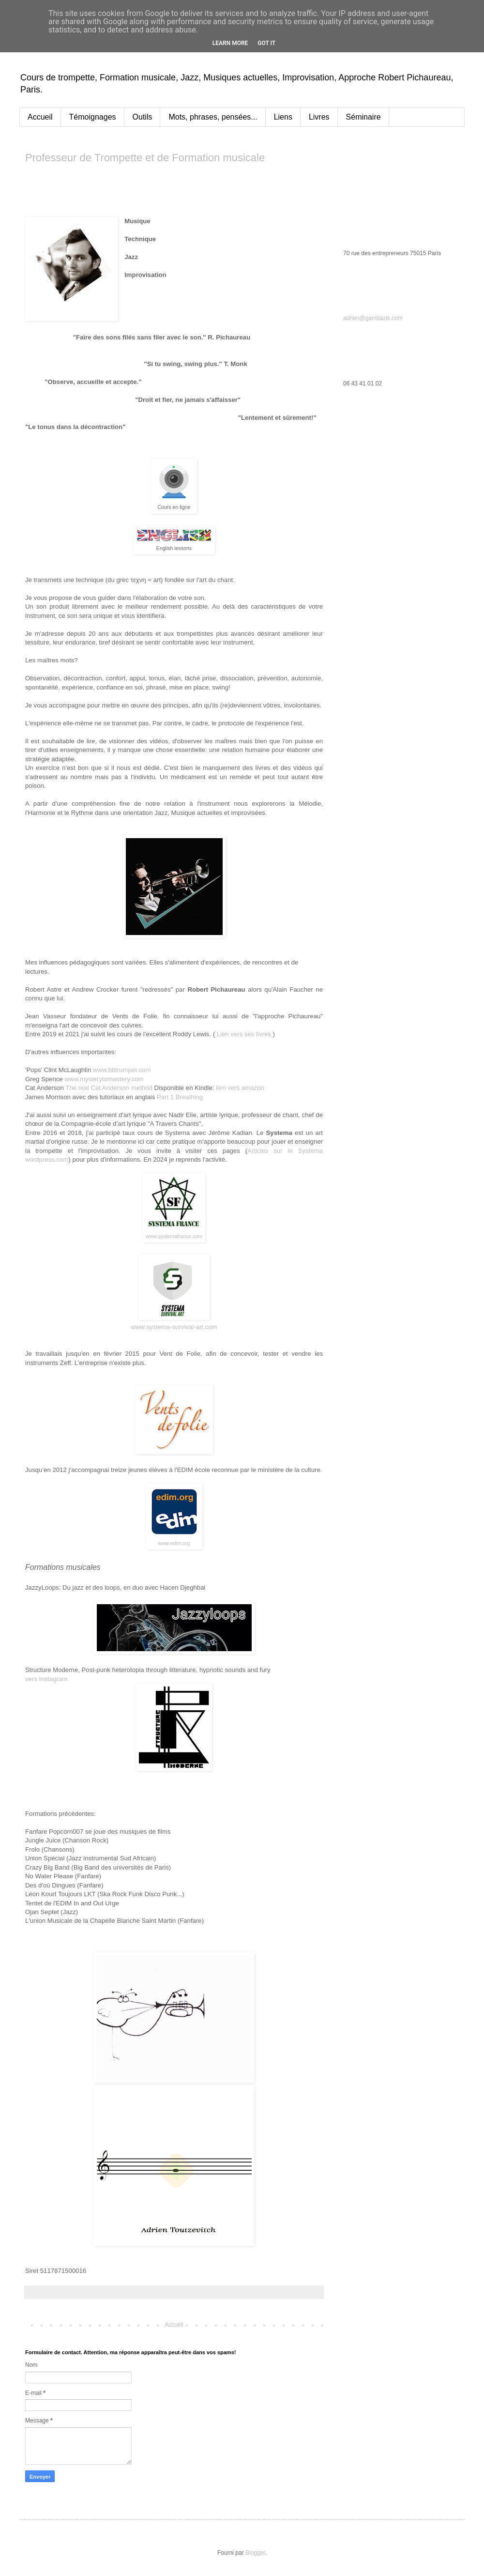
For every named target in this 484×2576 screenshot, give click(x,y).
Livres (319, 117)
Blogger (255, 2552)
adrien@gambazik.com (373, 318)
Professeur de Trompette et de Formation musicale (145, 158)
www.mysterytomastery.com (103, 1079)
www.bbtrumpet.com (122, 1069)
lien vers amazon (240, 1087)
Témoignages (92, 117)
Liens (283, 117)
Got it (266, 43)
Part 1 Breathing (180, 1097)
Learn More (230, 43)
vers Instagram (46, 1679)
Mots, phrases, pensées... (212, 117)
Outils (142, 117)
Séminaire (363, 117)
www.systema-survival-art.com (174, 1327)
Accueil (40, 117)
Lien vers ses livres (244, 1034)
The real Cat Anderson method (108, 1087)
